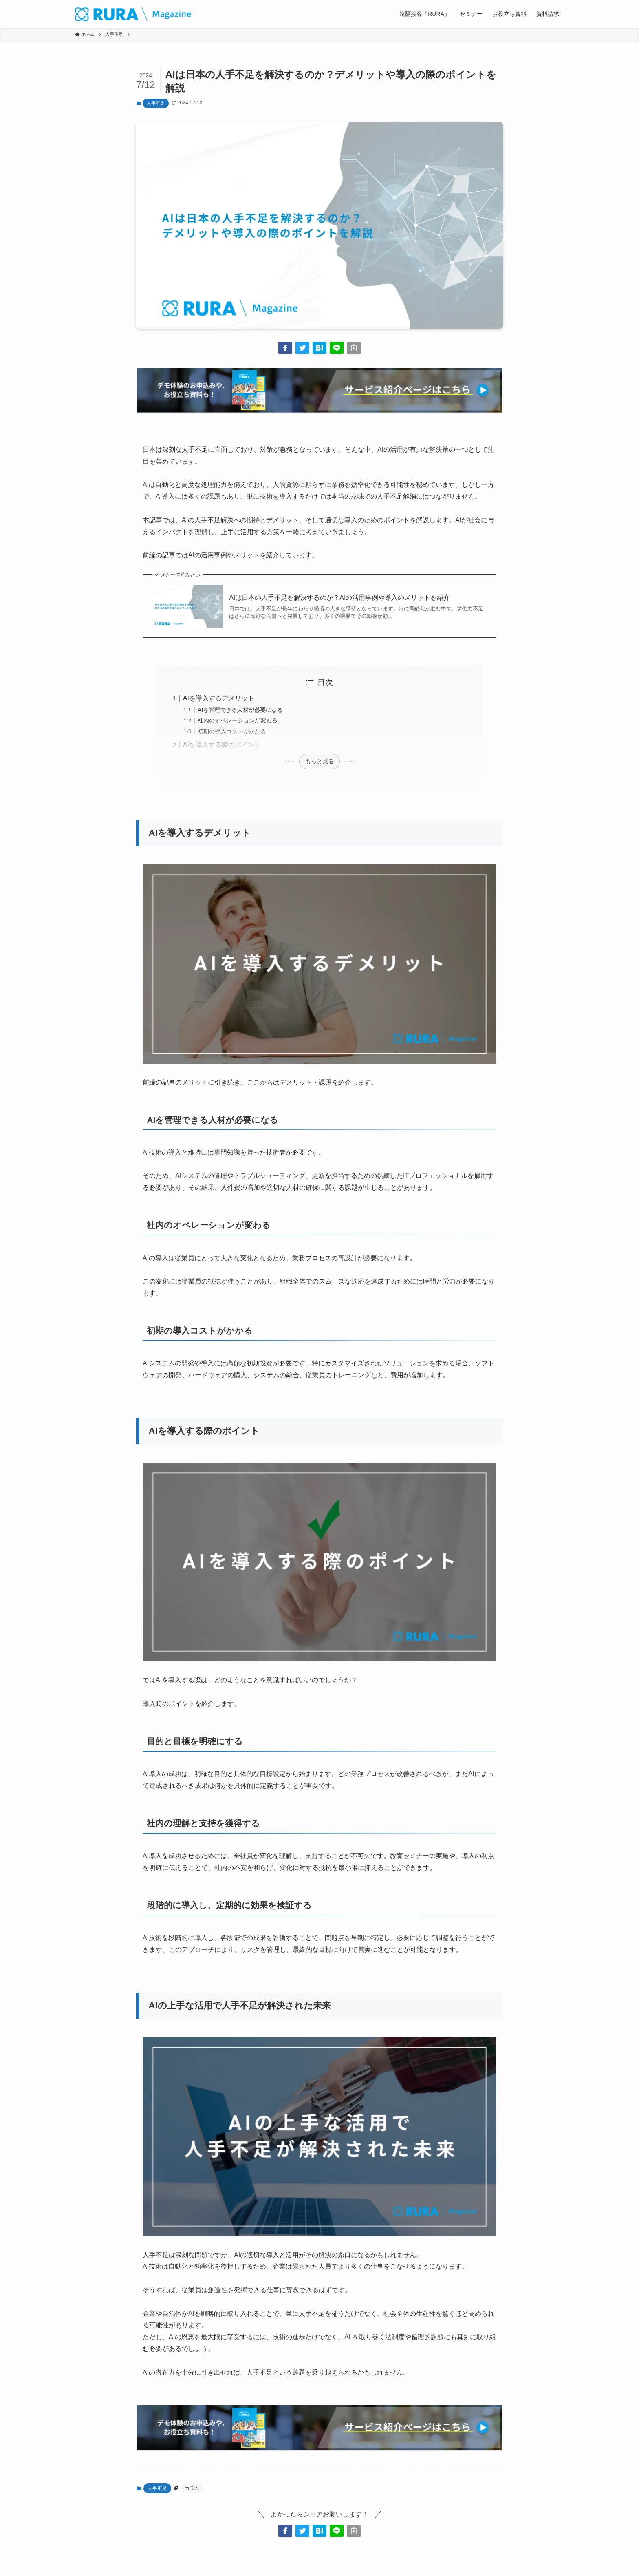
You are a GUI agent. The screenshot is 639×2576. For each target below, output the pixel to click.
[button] (285, 348)
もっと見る (319, 761)
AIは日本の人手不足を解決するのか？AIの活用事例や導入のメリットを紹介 (339, 597)
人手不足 (156, 103)
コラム (192, 2488)
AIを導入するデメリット (218, 698)
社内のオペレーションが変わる (238, 720)
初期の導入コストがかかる (232, 731)
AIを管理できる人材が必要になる (240, 710)
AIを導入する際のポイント (222, 744)
